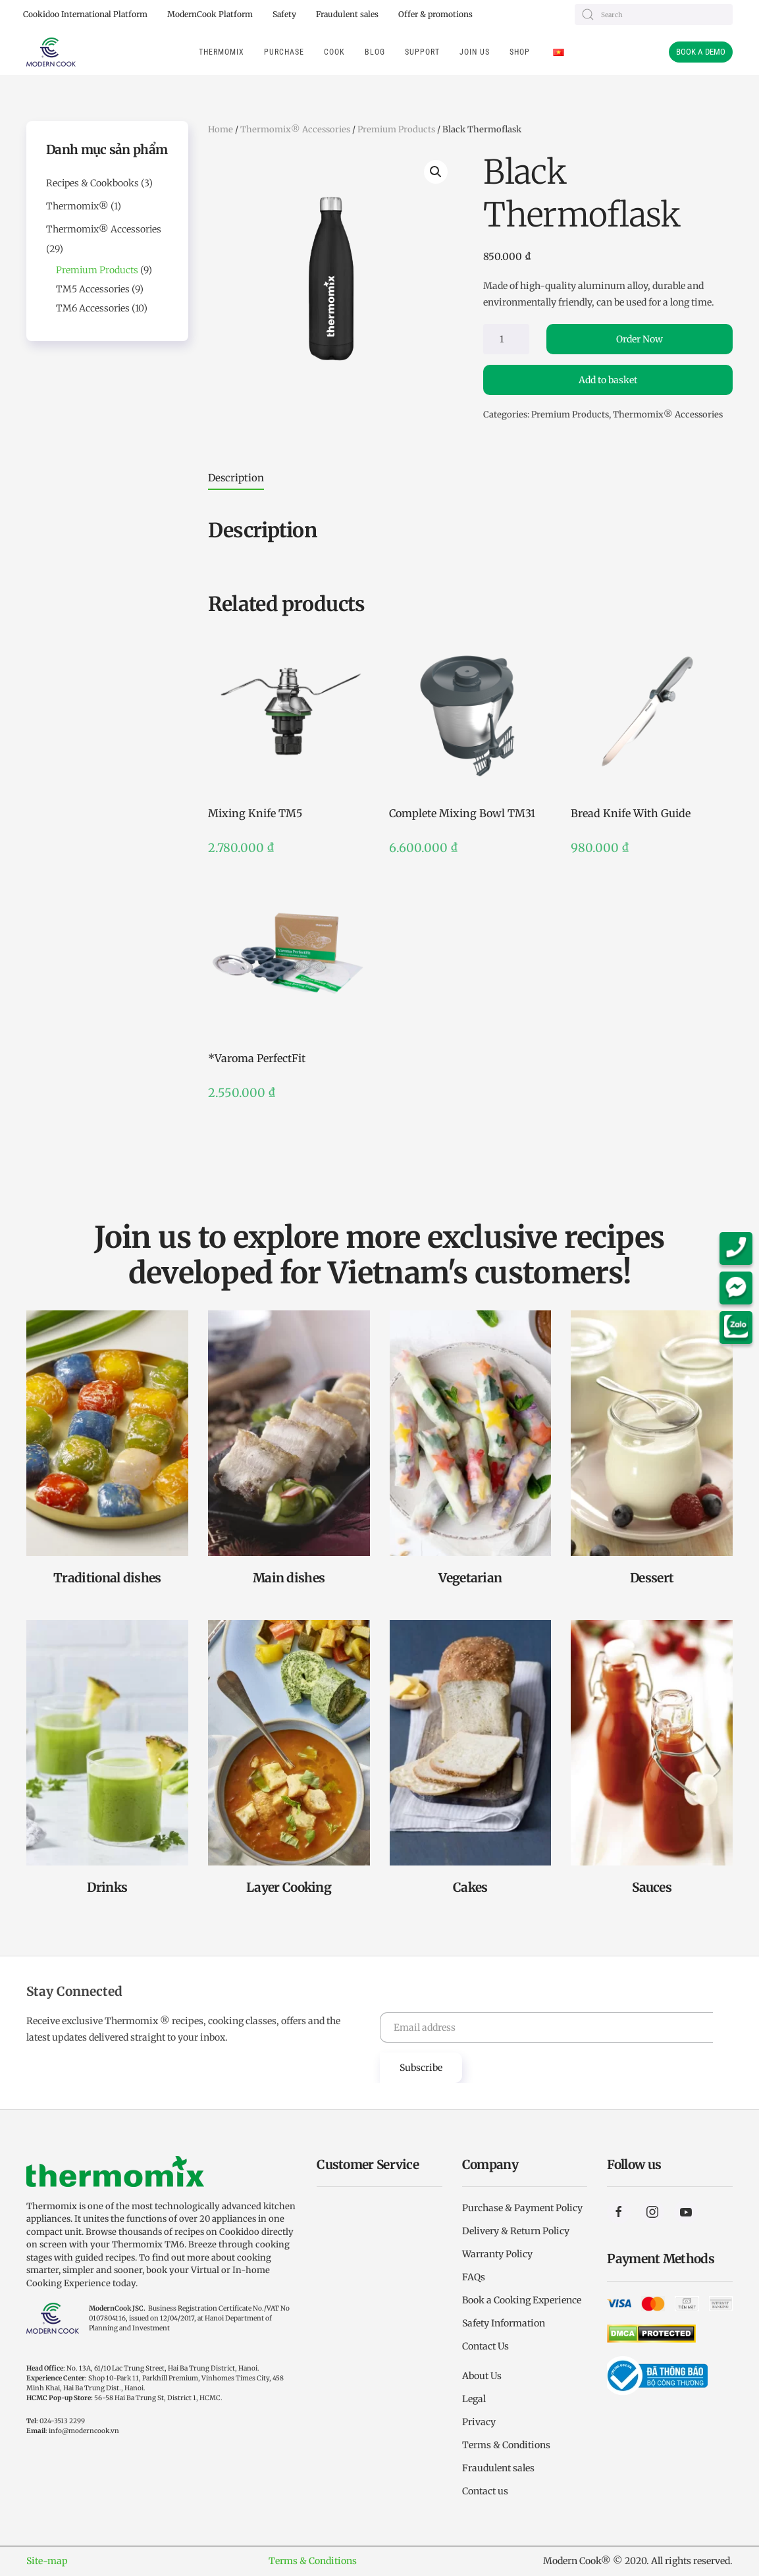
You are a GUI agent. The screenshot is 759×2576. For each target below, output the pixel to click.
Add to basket (608, 380)
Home (220, 129)
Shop (520, 52)
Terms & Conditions (313, 2561)
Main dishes (289, 1578)
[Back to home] (51, 52)
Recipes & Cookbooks (92, 183)
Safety (284, 14)
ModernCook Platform (210, 14)
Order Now (639, 339)
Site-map (47, 2561)
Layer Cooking (288, 1887)
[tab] (224, 478)
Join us (474, 52)
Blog (375, 52)
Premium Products (396, 129)
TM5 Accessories (93, 289)
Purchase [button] (284, 52)
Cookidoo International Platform (85, 14)
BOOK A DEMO (700, 52)
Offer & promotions (435, 14)
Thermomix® (77, 206)
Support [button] (422, 52)
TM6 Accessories (93, 308)
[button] (436, 172)
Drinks (107, 1887)
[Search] (654, 14)
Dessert (651, 1578)
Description (236, 477)
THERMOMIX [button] (221, 52)
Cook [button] (334, 52)
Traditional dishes (107, 1578)
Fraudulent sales (347, 14)
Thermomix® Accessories (295, 129)
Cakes (470, 1887)
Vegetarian (470, 1578)
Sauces (651, 1887)
